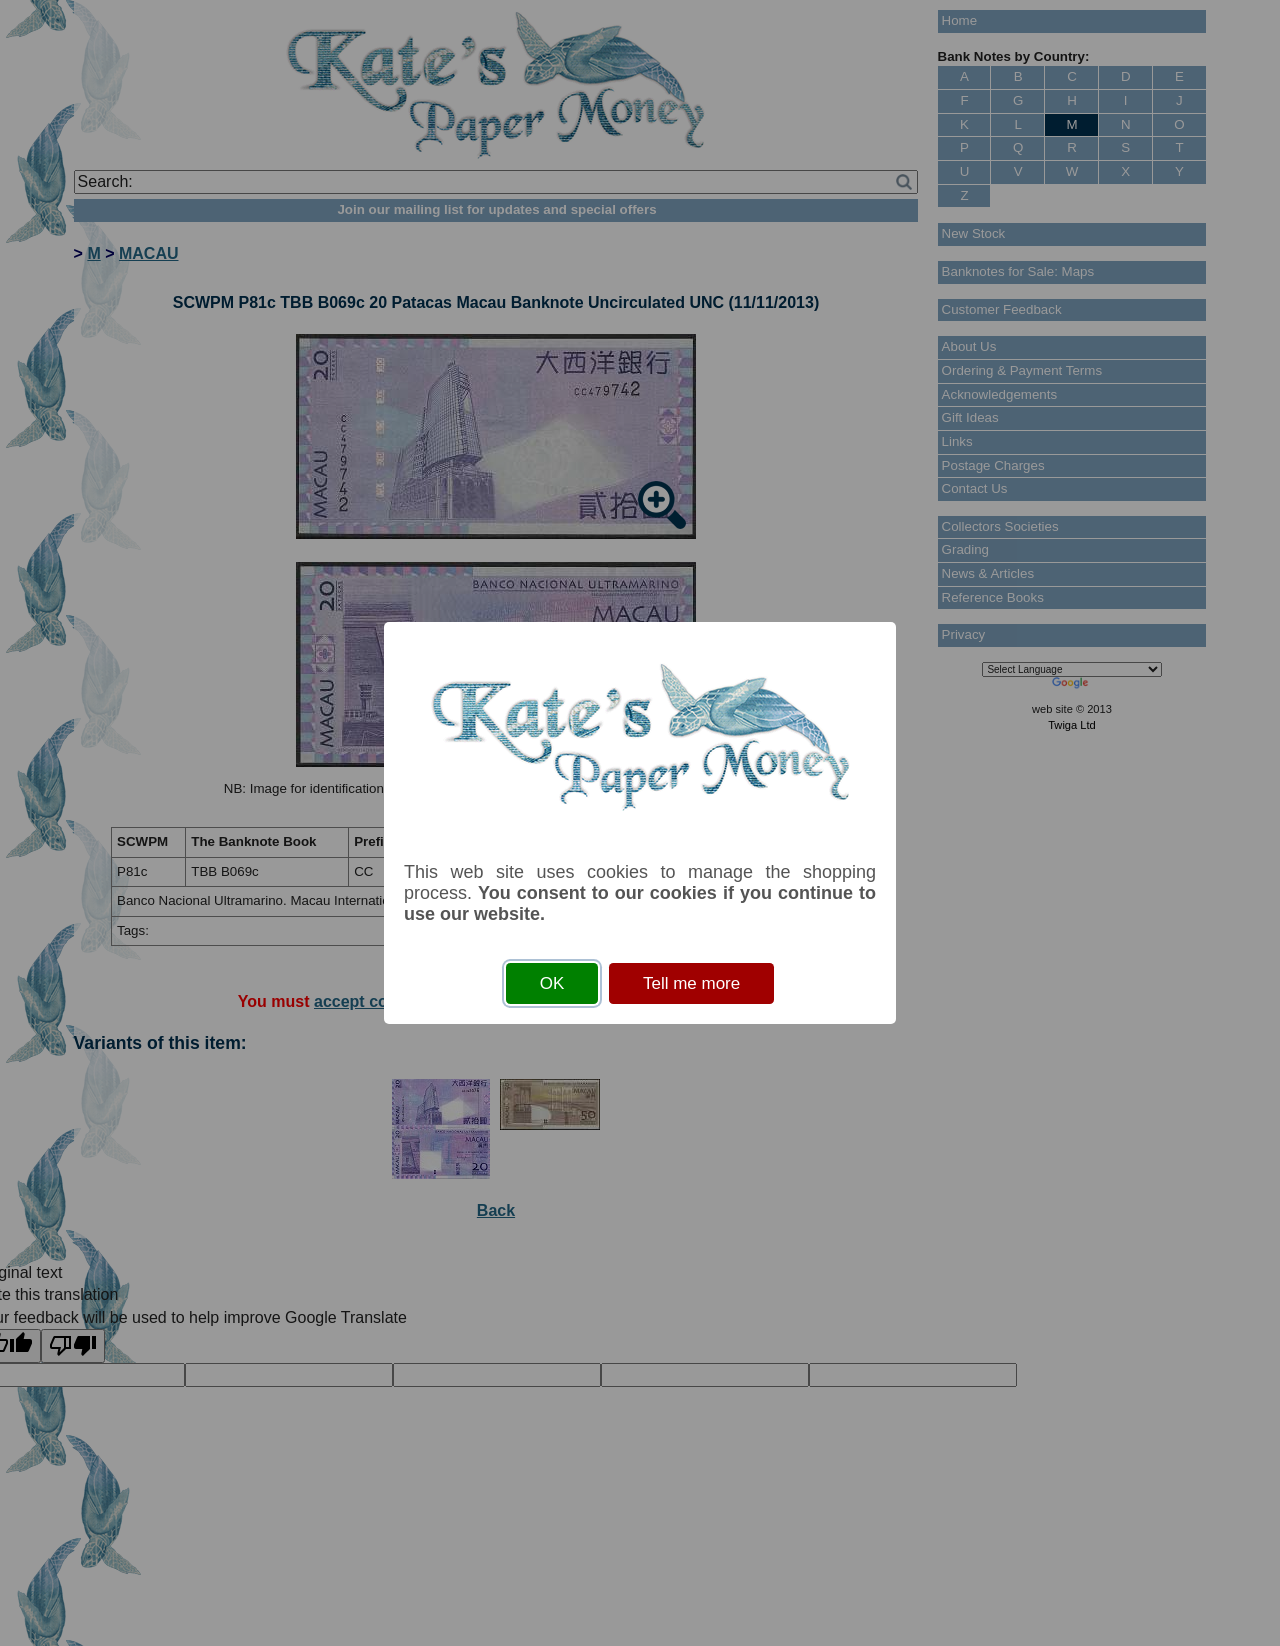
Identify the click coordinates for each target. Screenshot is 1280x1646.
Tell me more (691, 983)
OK (552, 983)
